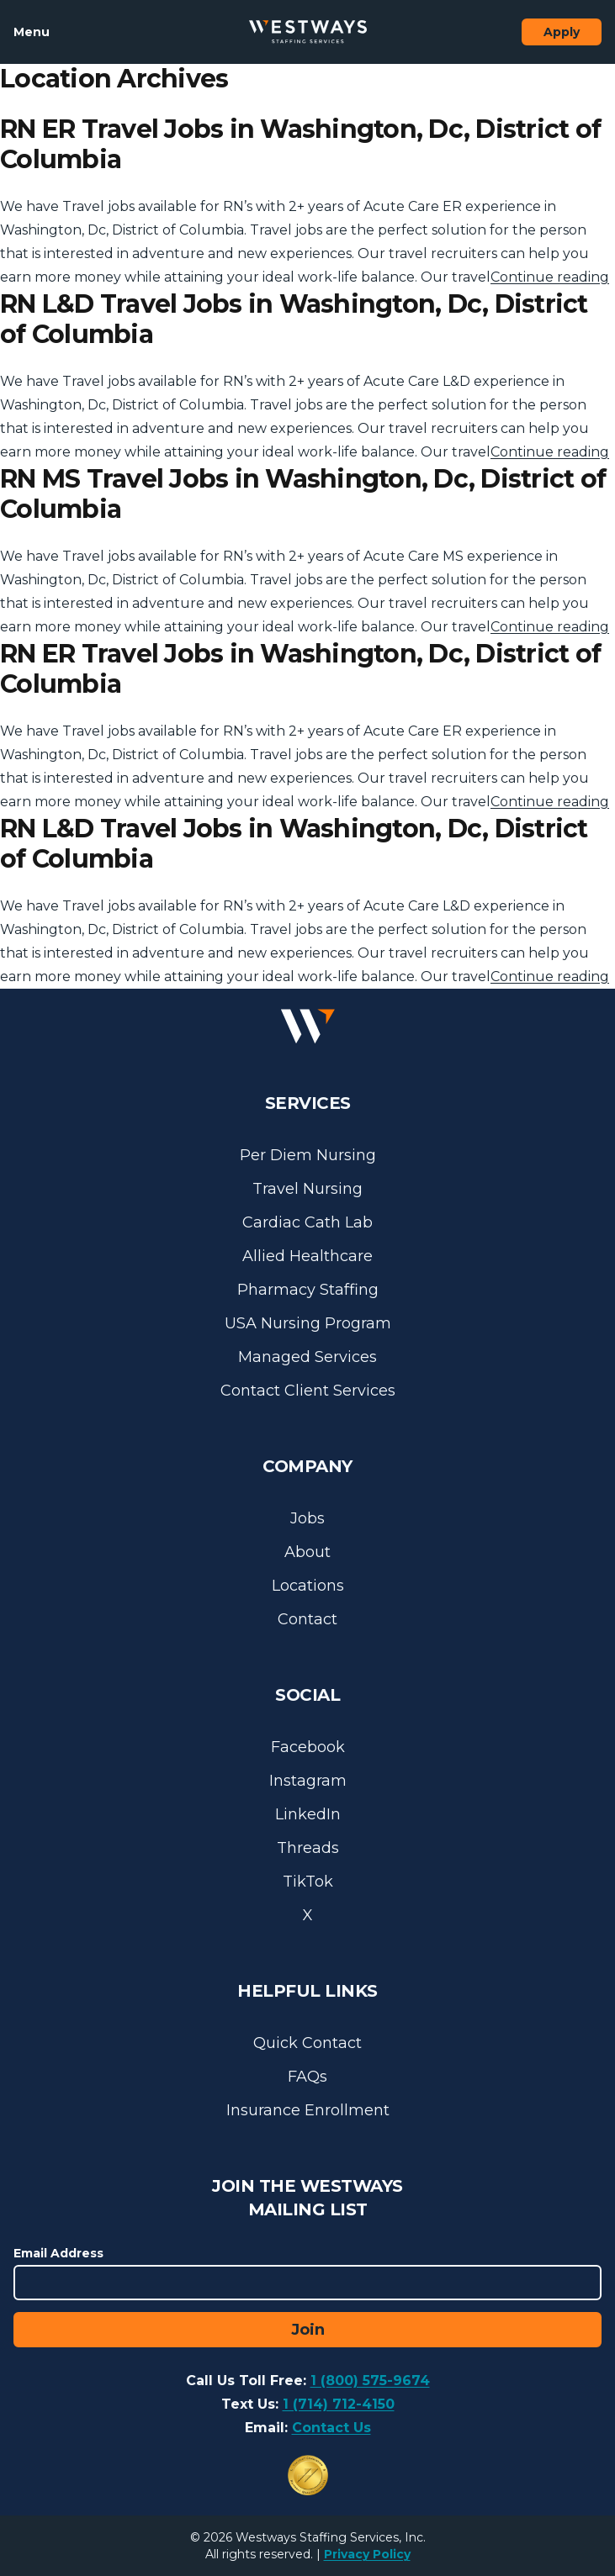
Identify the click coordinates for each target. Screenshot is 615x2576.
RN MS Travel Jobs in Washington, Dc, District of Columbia (303, 494)
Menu (31, 32)
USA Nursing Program (308, 1323)
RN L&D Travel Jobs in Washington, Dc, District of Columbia (294, 319)
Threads (308, 1848)
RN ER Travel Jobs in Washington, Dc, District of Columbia (300, 144)
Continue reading (549, 277)
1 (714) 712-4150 (339, 2404)
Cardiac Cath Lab (307, 1222)
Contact (307, 1619)
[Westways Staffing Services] (308, 32)
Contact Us (331, 2428)
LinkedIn (308, 1814)
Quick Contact (307, 2043)
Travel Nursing (307, 1189)
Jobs (307, 1518)
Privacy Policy (367, 2554)
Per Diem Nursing (308, 1155)
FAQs (307, 2076)
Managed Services (307, 1357)
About (307, 1552)
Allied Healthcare (307, 1256)
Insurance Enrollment (308, 2110)
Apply (561, 32)
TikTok (308, 1881)
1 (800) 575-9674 (370, 2381)
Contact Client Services (307, 1390)
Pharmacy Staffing (308, 1289)
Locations (308, 1585)
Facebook (308, 1747)
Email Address (58, 2253)
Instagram (308, 1780)
